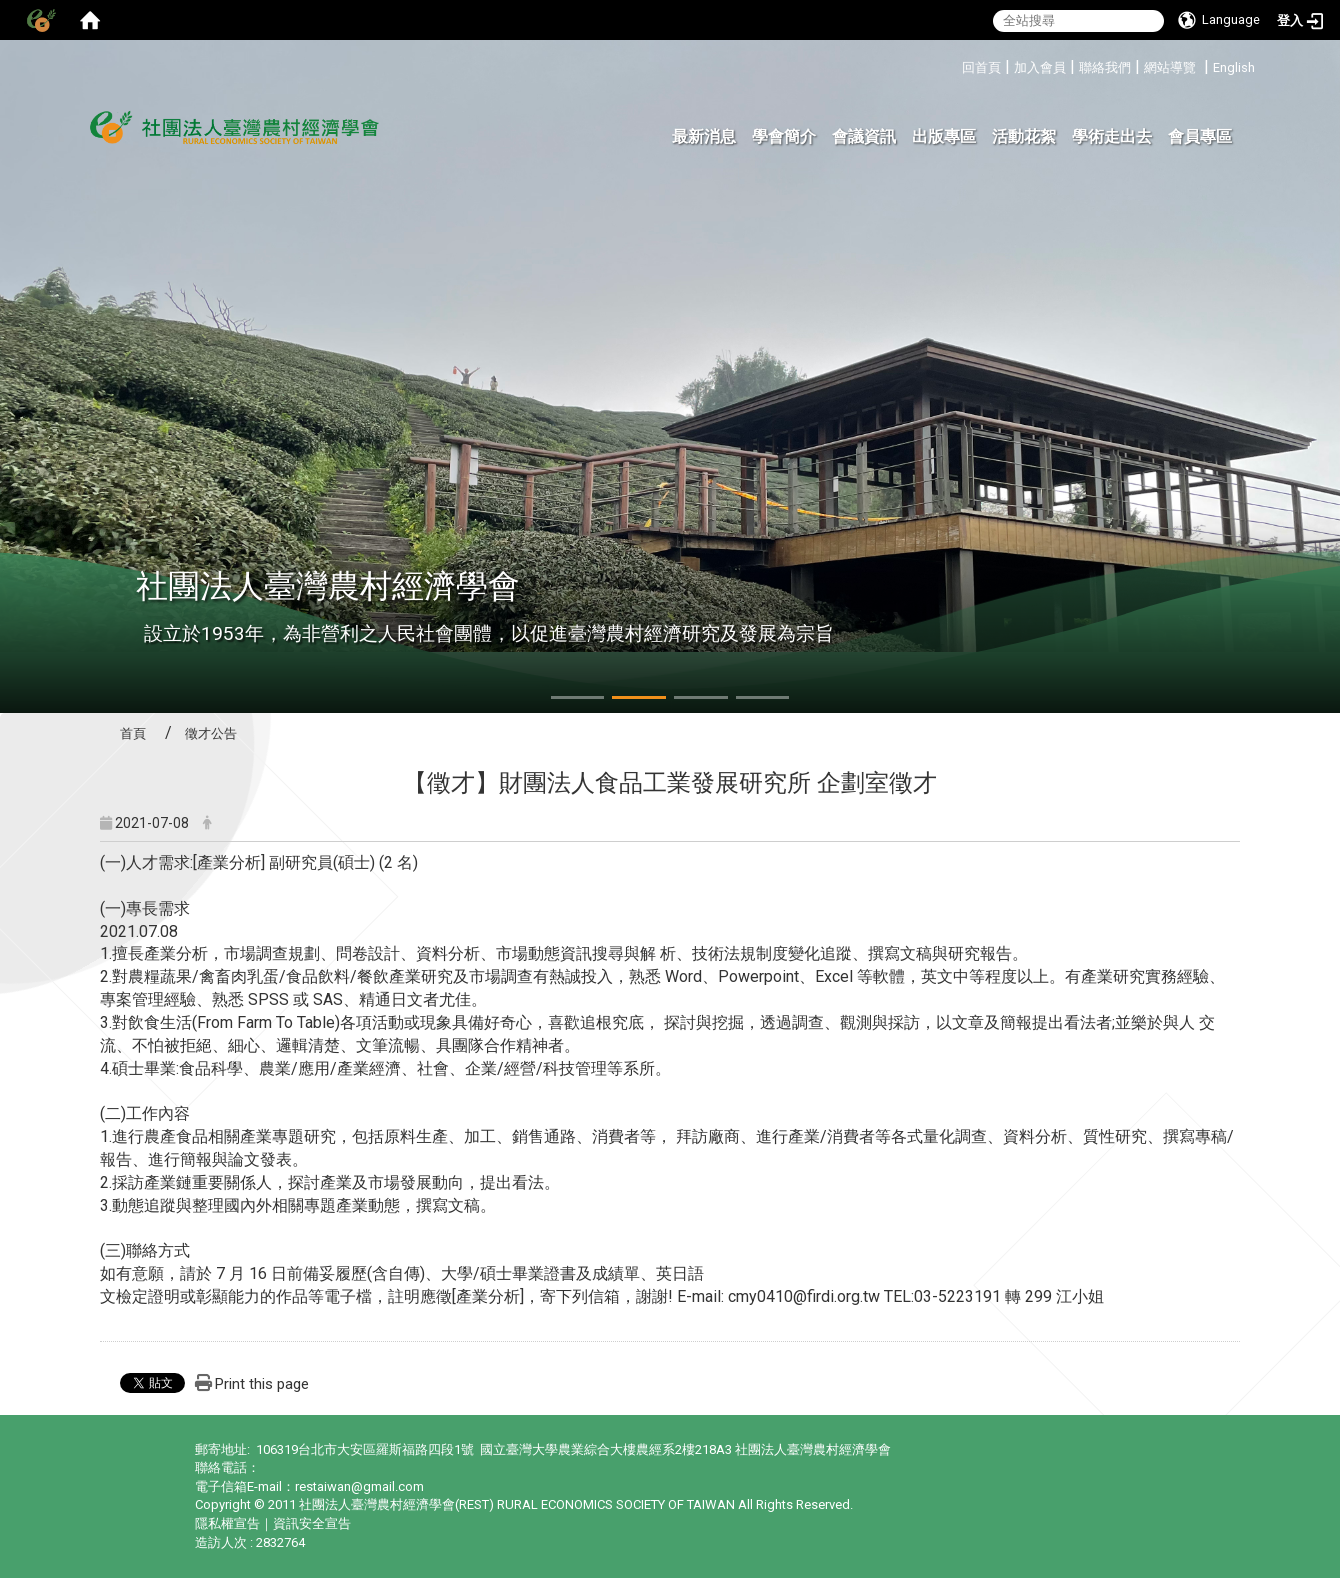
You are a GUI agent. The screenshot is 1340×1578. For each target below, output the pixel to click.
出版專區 (944, 136)
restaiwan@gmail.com (359, 1486)
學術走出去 (1112, 136)
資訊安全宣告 (312, 1523)
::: (954, 64)
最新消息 (704, 136)
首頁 (133, 733)
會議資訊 (864, 136)
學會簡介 (784, 136)
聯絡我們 (1105, 67)
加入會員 (1040, 67)
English (1234, 67)
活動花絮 (1024, 136)
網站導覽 (1170, 67)
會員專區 (1200, 136)
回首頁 (981, 67)
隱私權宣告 (227, 1523)
